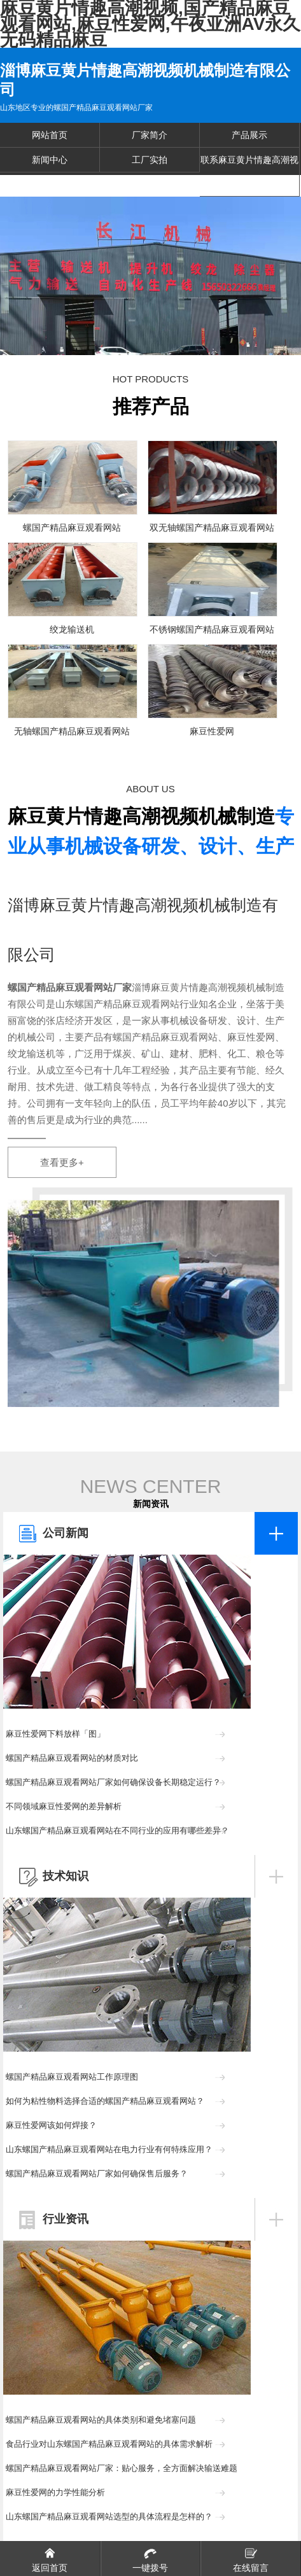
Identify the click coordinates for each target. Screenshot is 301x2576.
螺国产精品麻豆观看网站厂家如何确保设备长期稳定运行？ (113, 1782)
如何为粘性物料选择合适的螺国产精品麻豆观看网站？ (105, 2101)
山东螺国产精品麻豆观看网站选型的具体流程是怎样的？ (109, 2516)
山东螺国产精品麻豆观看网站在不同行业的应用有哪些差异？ (117, 1830)
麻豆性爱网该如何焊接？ (51, 2125)
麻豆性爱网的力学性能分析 (55, 2492)
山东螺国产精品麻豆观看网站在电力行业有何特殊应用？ (109, 2149)
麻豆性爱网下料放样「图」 (55, 1734)
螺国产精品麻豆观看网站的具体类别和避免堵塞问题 (101, 2420)
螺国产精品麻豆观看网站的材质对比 (72, 1758)
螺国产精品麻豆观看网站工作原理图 (72, 2077)
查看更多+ (62, 1162)
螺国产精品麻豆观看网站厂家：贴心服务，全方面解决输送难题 (121, 2468)
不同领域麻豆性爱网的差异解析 (64, 1806)
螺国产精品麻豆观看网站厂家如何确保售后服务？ (97, 2173)
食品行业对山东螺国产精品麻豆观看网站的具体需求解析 (109, 2444)
